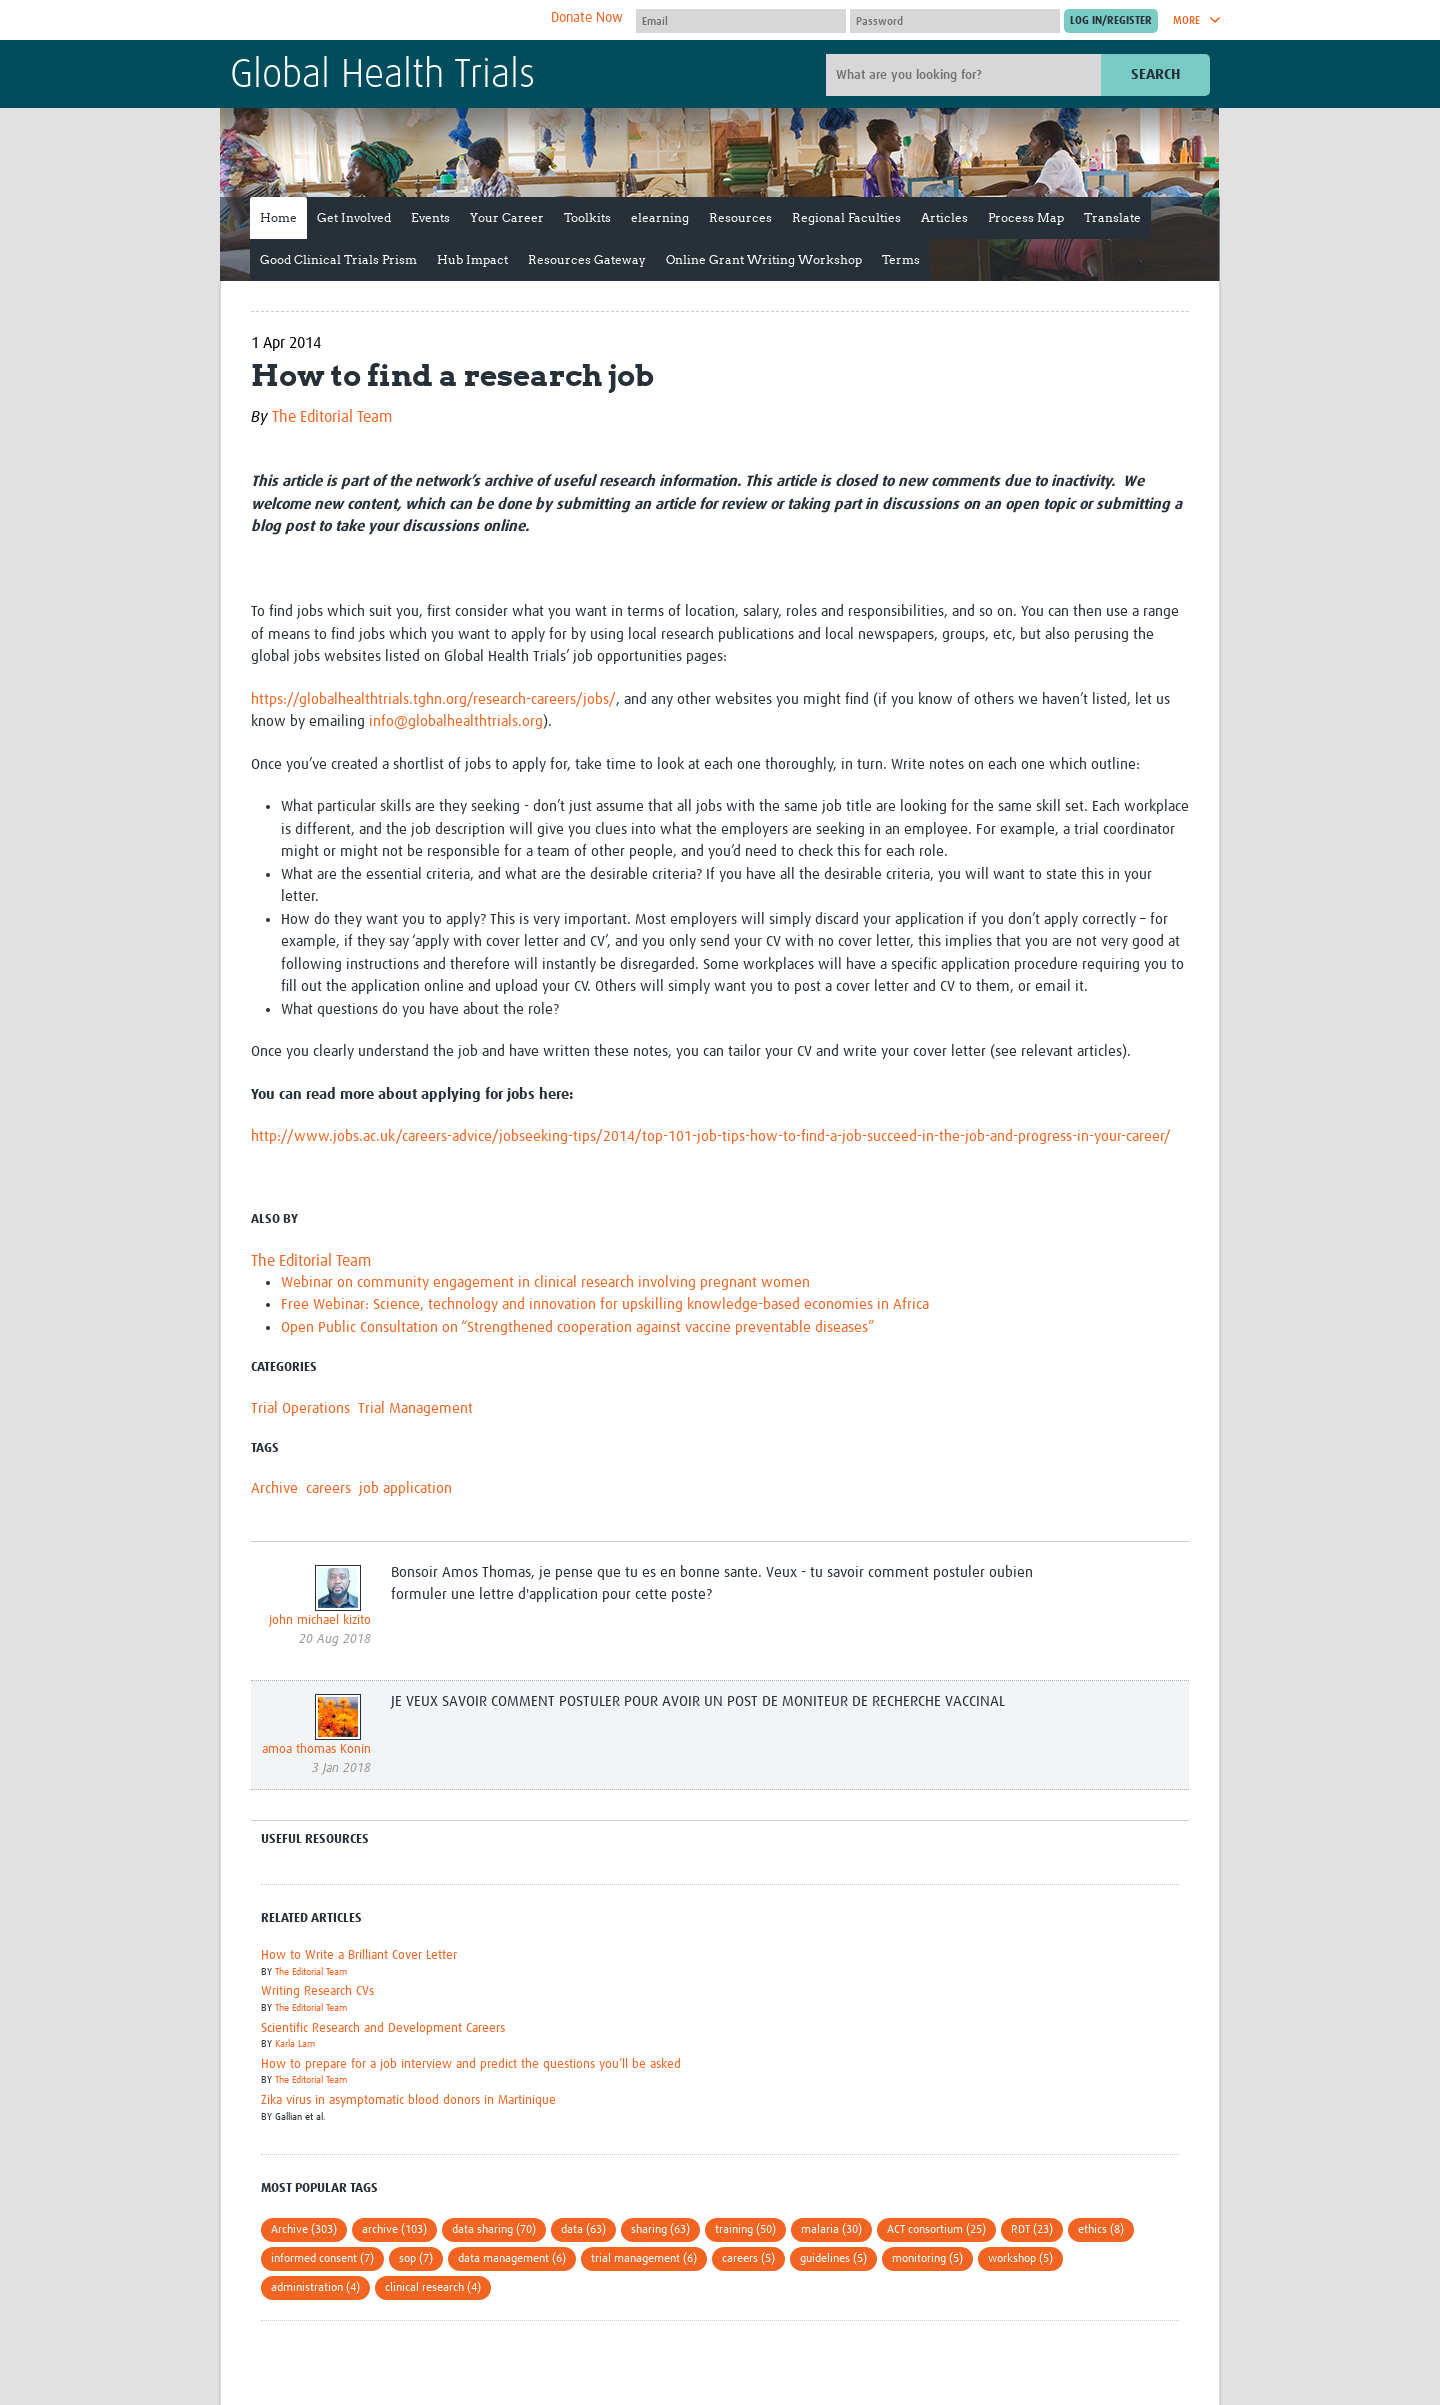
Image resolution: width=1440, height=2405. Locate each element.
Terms (901, 259)
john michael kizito (320, 1620)
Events (430, 217)
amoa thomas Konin (316, 1749)
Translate (1112, 217)
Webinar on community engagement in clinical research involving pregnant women (545, 1282)
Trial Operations (300, 1408)
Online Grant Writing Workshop (764, 259)
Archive (274, 1488)
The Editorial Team (332, 417)
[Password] (955, 21)
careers (328, 1488)
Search (1155, 74)
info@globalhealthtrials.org (456, 721)
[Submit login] (1111, 21)
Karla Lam (295, 2044)
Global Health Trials (382, 76)
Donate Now (587, 18)
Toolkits (587, 217)
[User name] (741, 21)
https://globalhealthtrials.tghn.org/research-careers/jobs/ (433, 699)
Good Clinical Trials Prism (338, 259)
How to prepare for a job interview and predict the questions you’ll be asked (471, 2064)
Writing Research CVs (317, 1991)
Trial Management (415, 1408)
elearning (660, 217)
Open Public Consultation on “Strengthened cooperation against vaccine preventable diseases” (577, 1327)
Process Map (1026, 217)
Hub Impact (472, 259)
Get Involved (354, 217)
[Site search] (966, 75)
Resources (740, 217)
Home (278, 217)
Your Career (507, 217)
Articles (944, 217)
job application (405, 1488)
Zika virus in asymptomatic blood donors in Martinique (408, 2100)
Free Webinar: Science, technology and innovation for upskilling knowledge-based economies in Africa (605, 1304)
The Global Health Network (379, 20)
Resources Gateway (587, 259)
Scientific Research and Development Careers (383, 2028)
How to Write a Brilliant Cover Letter (359, 1955)
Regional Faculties (846, 217)
